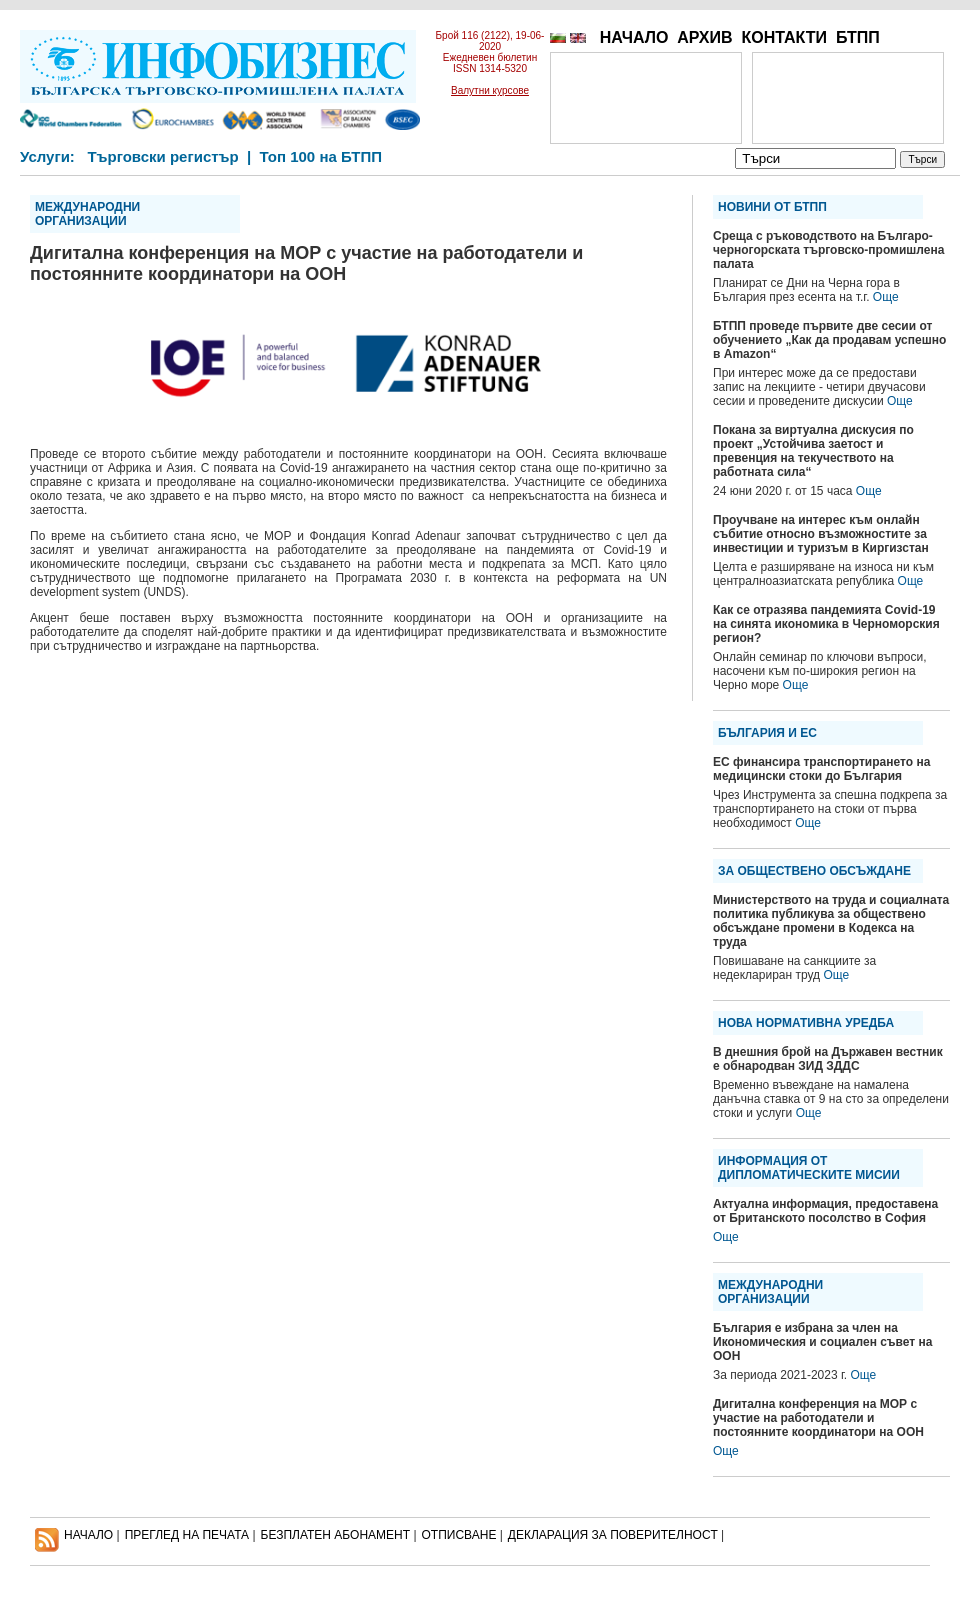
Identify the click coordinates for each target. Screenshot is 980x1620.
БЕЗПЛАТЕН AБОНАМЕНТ (336, 1535)
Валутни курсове (490, 90)
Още (886, 297)
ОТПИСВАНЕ (459, 1535)
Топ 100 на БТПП (321, 156)
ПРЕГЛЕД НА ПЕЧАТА (187, 1535)
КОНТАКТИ (784, 37)
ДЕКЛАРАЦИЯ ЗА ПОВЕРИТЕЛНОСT (613, 1535)
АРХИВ (704, 37)
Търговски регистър (162, 156)
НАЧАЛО (634, 37)
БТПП (858, 37)
